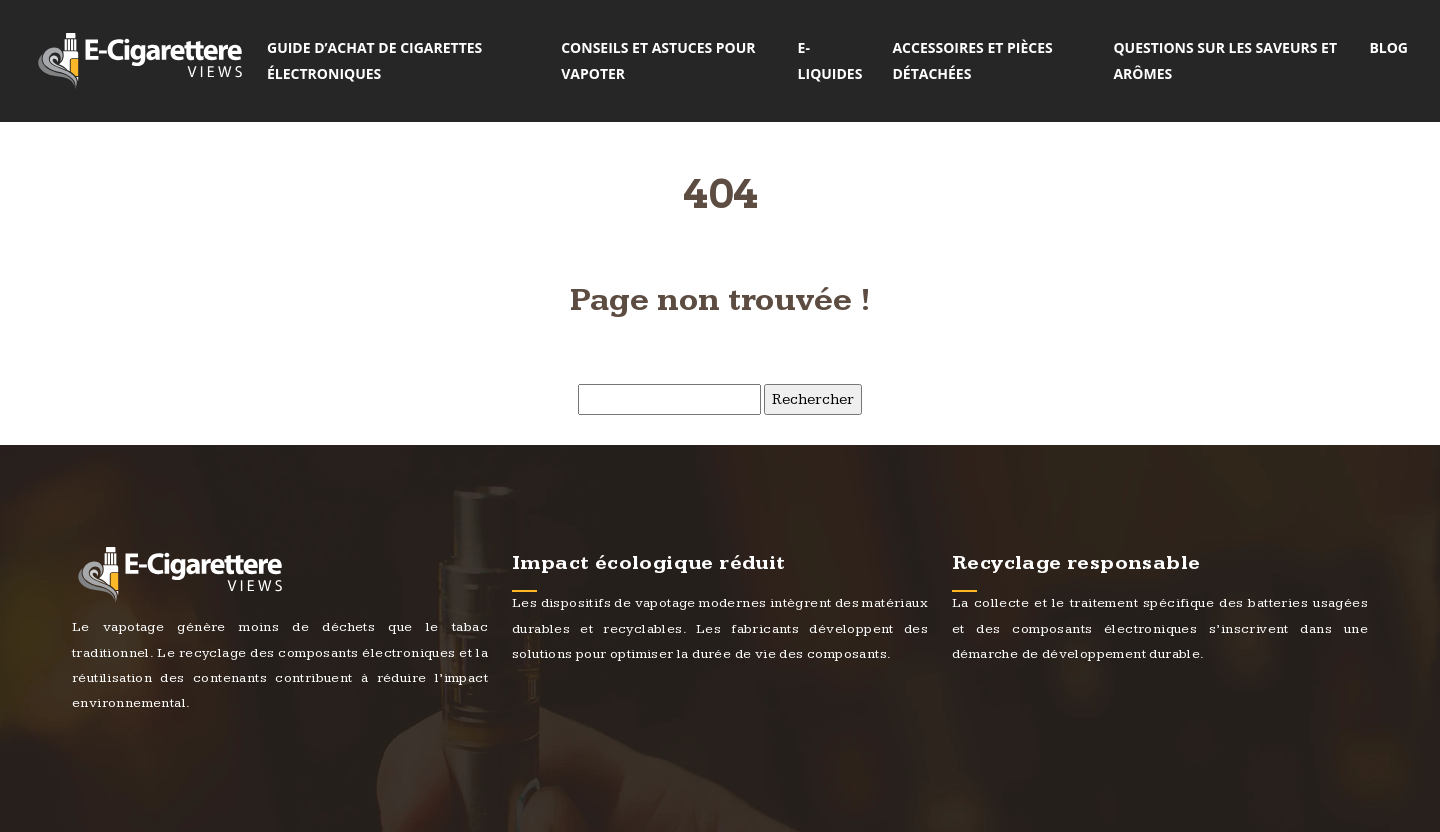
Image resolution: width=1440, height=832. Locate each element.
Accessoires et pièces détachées (972, 60)
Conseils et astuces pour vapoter (658, 60)
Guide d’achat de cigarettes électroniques (374, 60)
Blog (1388, 47)
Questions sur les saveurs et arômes (1225, 60)
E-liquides (830, 60)
